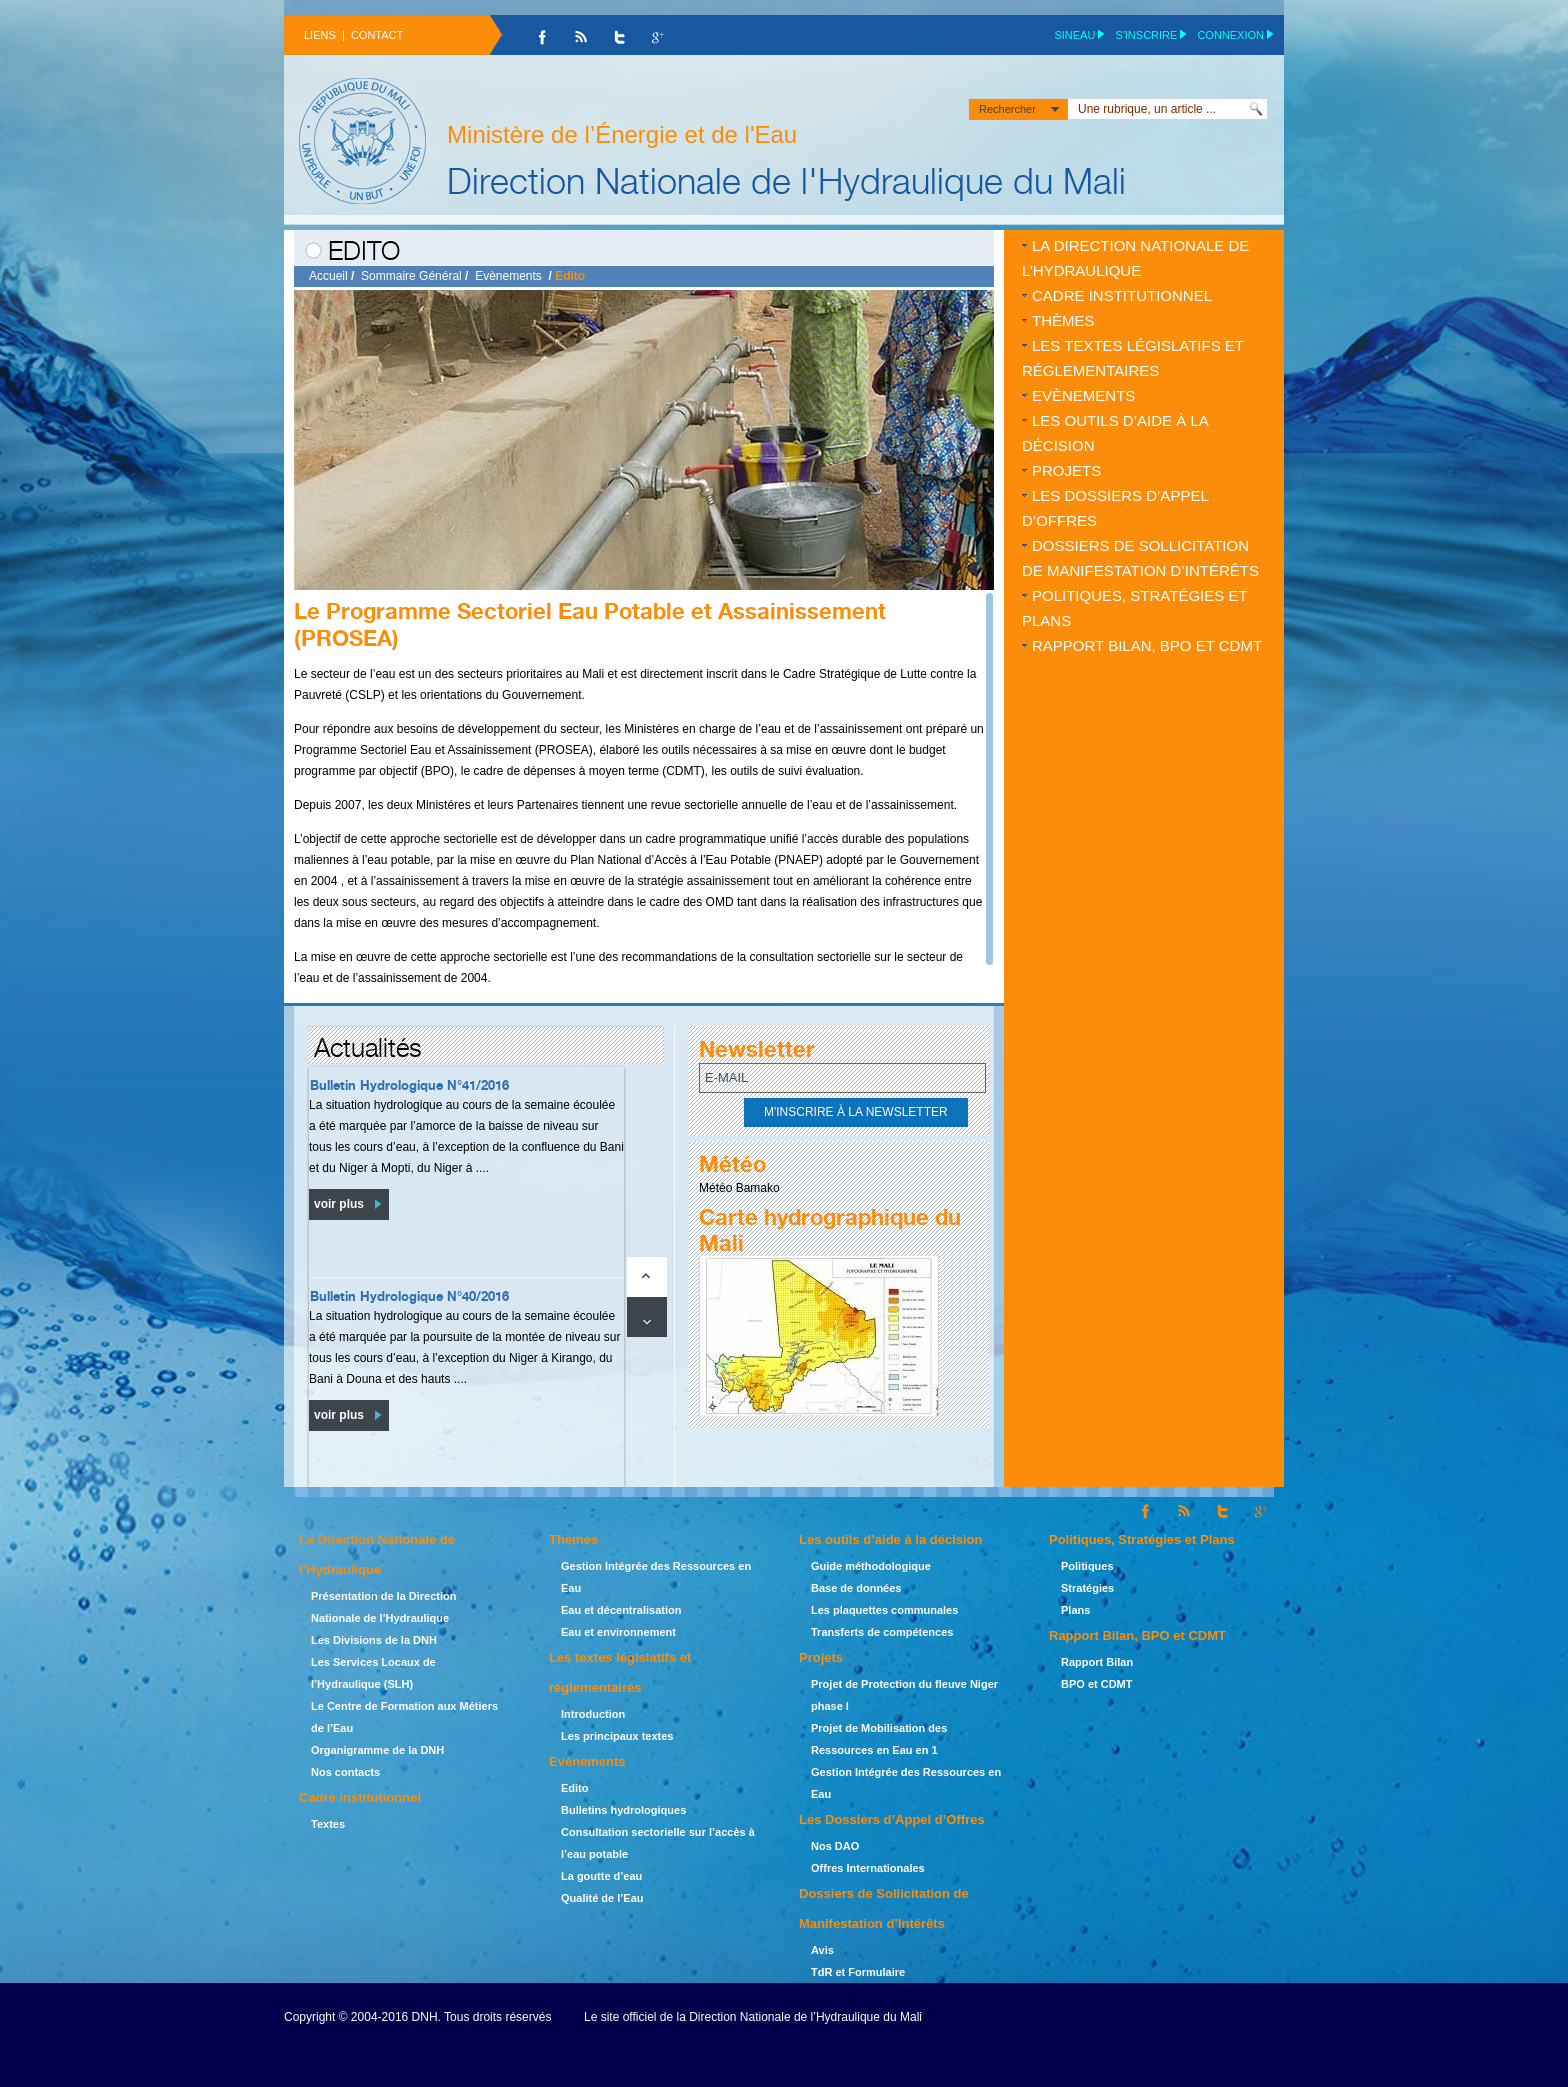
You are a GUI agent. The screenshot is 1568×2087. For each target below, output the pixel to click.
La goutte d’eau (601, 1876)
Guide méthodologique (871, 1566)
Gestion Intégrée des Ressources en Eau (656, 1577)
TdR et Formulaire (858, 1972)
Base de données (856, 1588)
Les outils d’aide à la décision (1115, 433)
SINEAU (1074, 35)
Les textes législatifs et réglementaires (1133, 358)
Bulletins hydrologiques (623, 1810)
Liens (320, 35)
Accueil (328, 276)
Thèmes (1063, 320)
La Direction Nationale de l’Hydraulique (1135, 258)
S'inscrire (1146, 35)
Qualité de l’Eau (602, 1898)
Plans (1075, 1610)
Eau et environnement (618, 1632)
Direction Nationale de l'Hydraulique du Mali (786, 180)
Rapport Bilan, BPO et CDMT (1147, 645)
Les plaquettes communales (884, 1610)
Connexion (1230, 35)
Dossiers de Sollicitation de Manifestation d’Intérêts (1140, 558)
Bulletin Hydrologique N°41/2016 (409, 1085)
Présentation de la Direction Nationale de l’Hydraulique (383, 1607)
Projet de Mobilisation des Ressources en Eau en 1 (879, 1739)
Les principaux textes (617, 1736)
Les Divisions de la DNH (374, 1640)
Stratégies (1087, 1588)
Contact (377, 35)
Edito (575, 1788)
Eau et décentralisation (621, 1610)
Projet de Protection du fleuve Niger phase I (904, 1695)
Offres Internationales (868, 1868)
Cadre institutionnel (1122, 295)
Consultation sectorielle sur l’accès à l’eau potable (658, 1843)
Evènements (508, 276)
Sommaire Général (411, 276)
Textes (328, 1824)
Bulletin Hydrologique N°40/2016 (409, 1296)
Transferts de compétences (882, 1632)
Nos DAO (835, 1846)
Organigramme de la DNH (377, 1750)
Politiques (1087, 1566)
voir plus (339, 1204)
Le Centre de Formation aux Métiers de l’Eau (404, 1717)
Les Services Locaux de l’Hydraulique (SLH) (373, 1673)
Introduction (593, 1714)
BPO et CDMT (1097, 1684)
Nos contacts (345, 1772)
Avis (822, 1950)
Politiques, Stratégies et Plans (1134, 608)
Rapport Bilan (1097, 1662)
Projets (1066, 470)
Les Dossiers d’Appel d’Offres (1115, 508)
